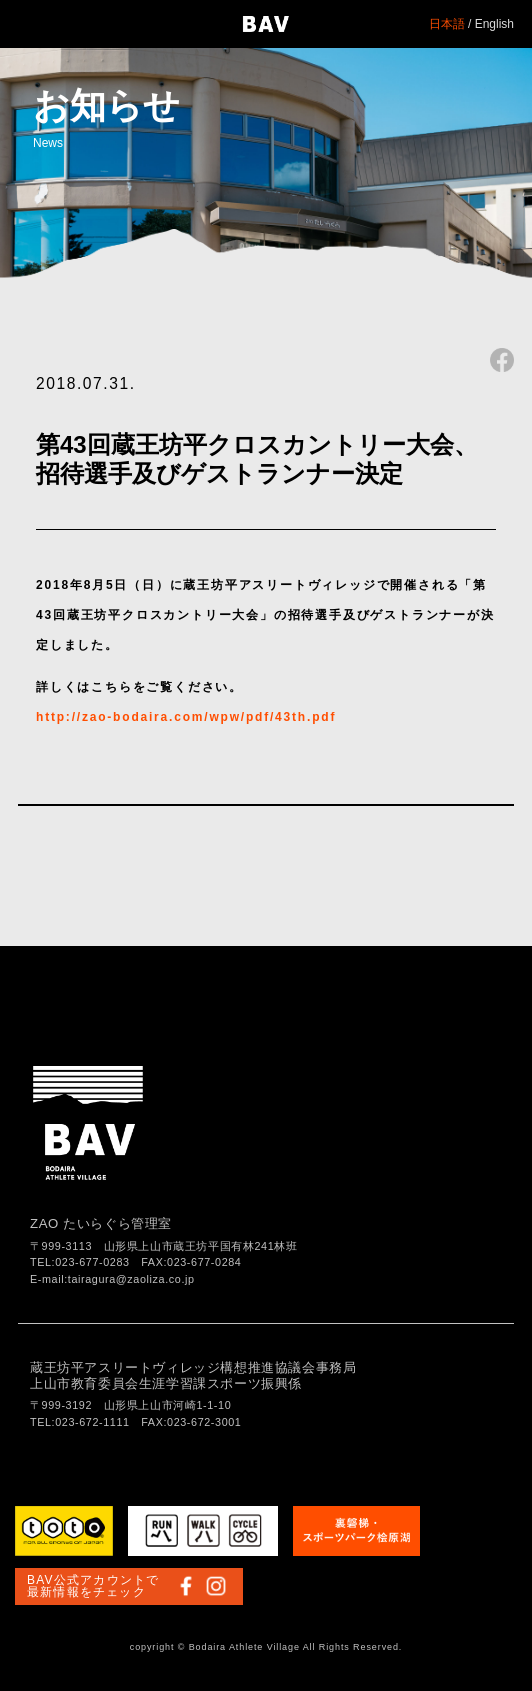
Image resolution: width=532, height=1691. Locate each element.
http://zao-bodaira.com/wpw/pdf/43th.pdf (186, 717)
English (494, 24)
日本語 (447, 24)
